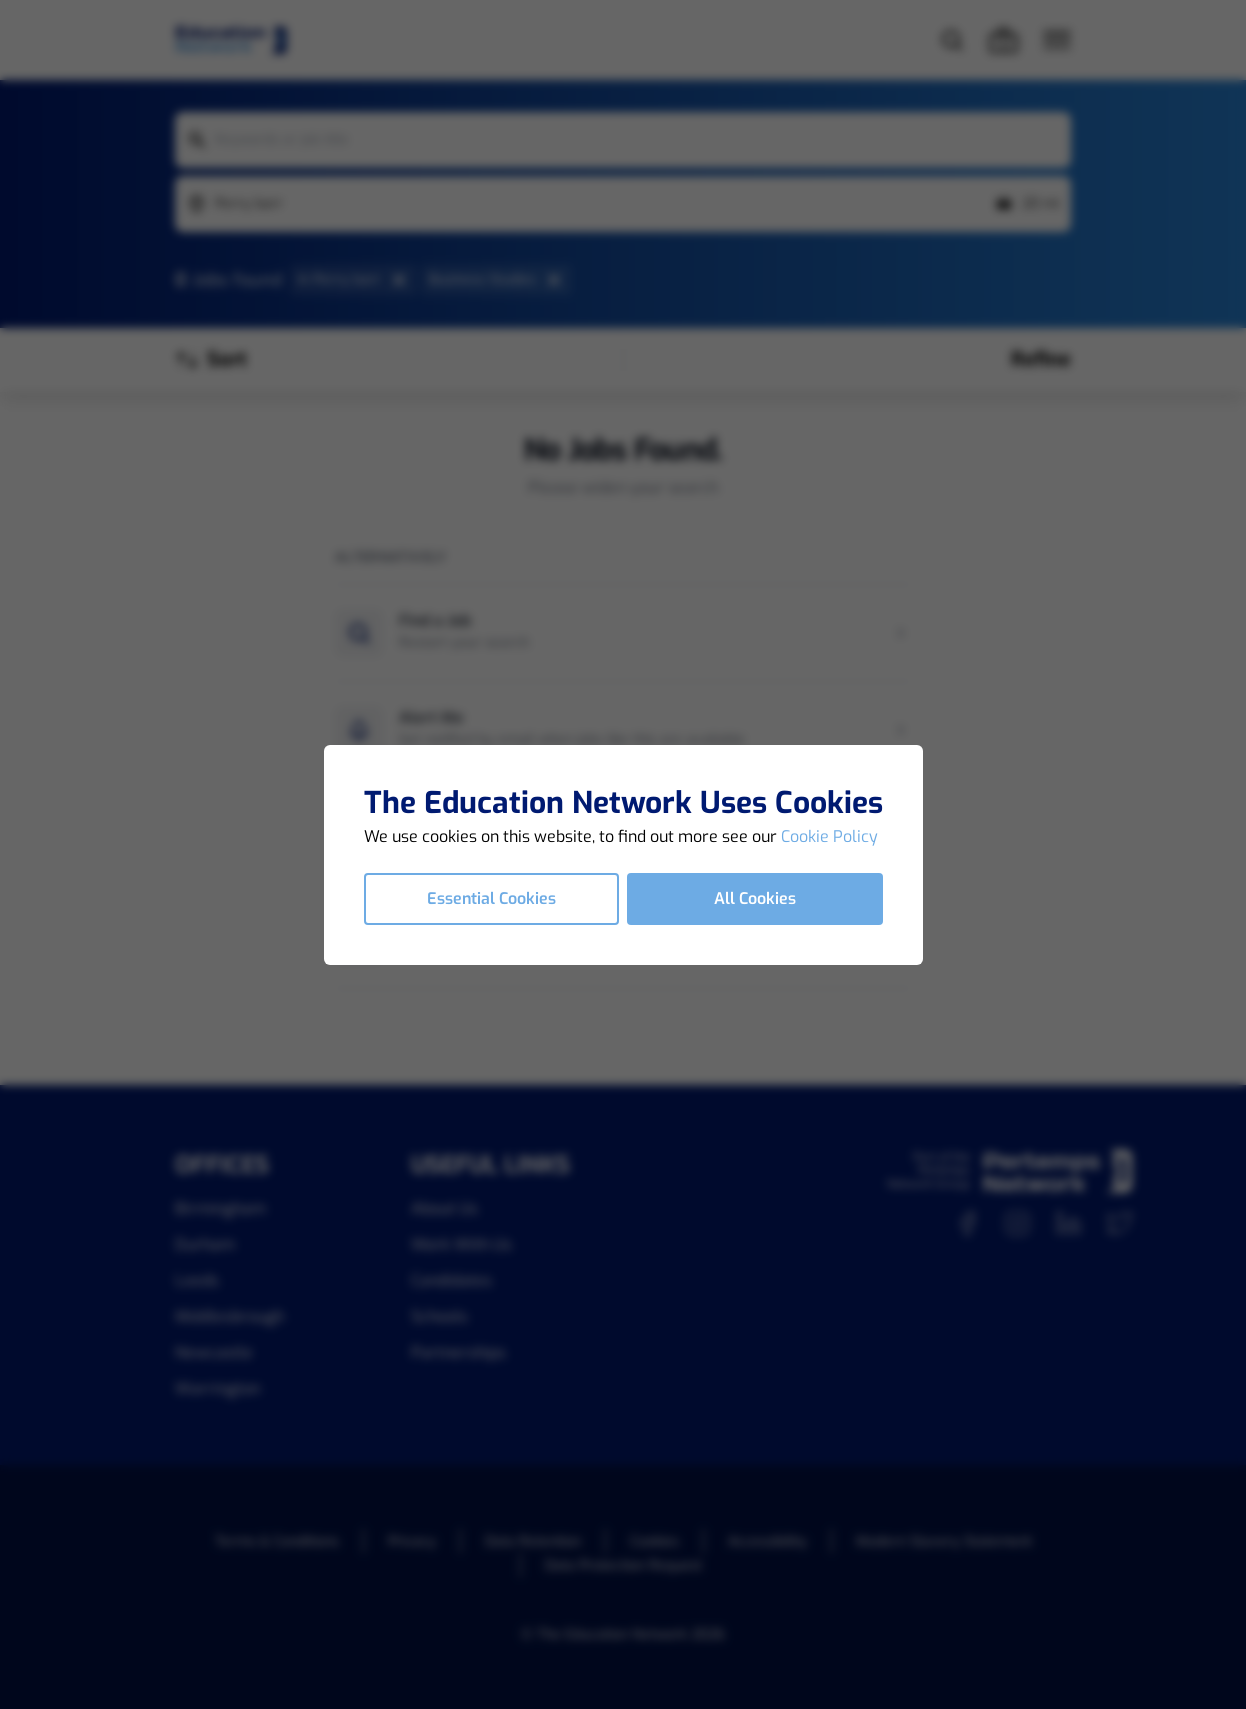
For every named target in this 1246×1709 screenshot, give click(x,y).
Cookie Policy (829, 836)
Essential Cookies (491, 898)
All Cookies (755, 898)
